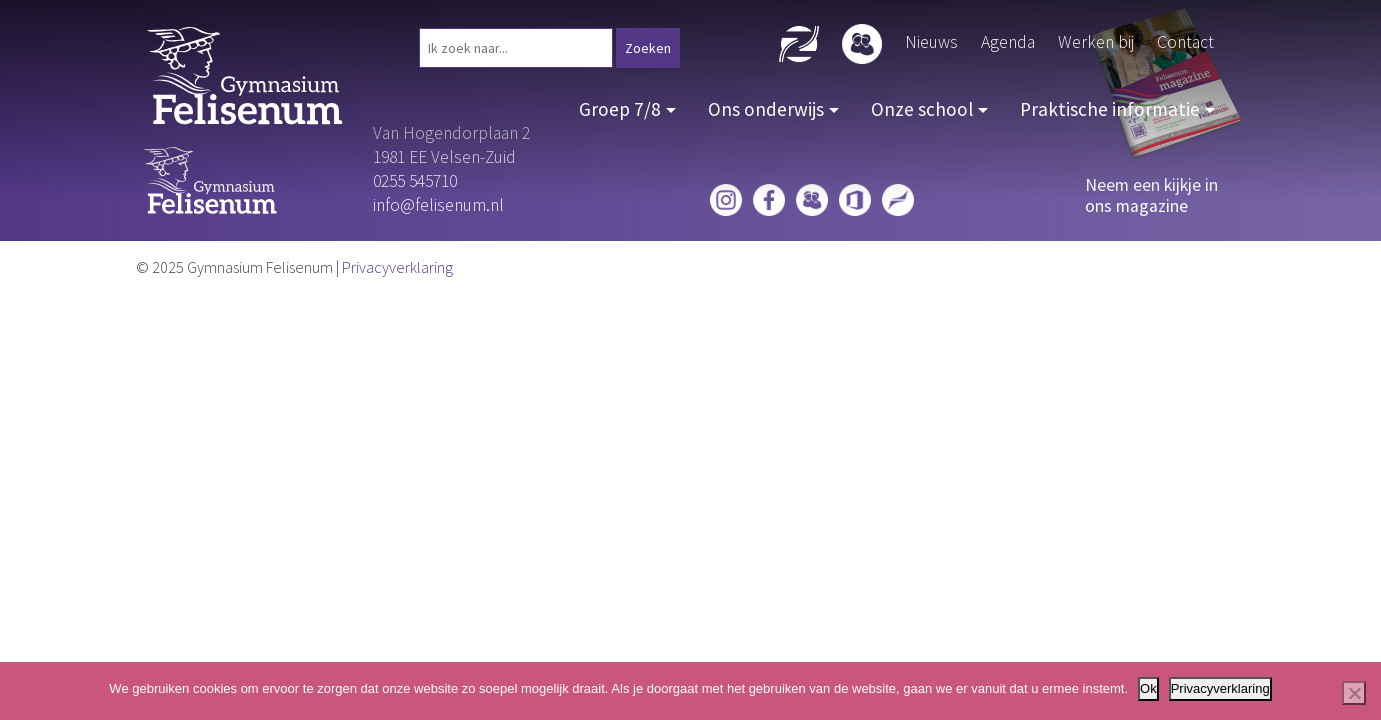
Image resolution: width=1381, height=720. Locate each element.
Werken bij (1096, 42)
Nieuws (931, 42)
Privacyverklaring (397, 267)
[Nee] (1354, 693)
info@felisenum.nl (438, 205)
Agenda (1008, 42)
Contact (1185, 42)
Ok (1148, 688)
